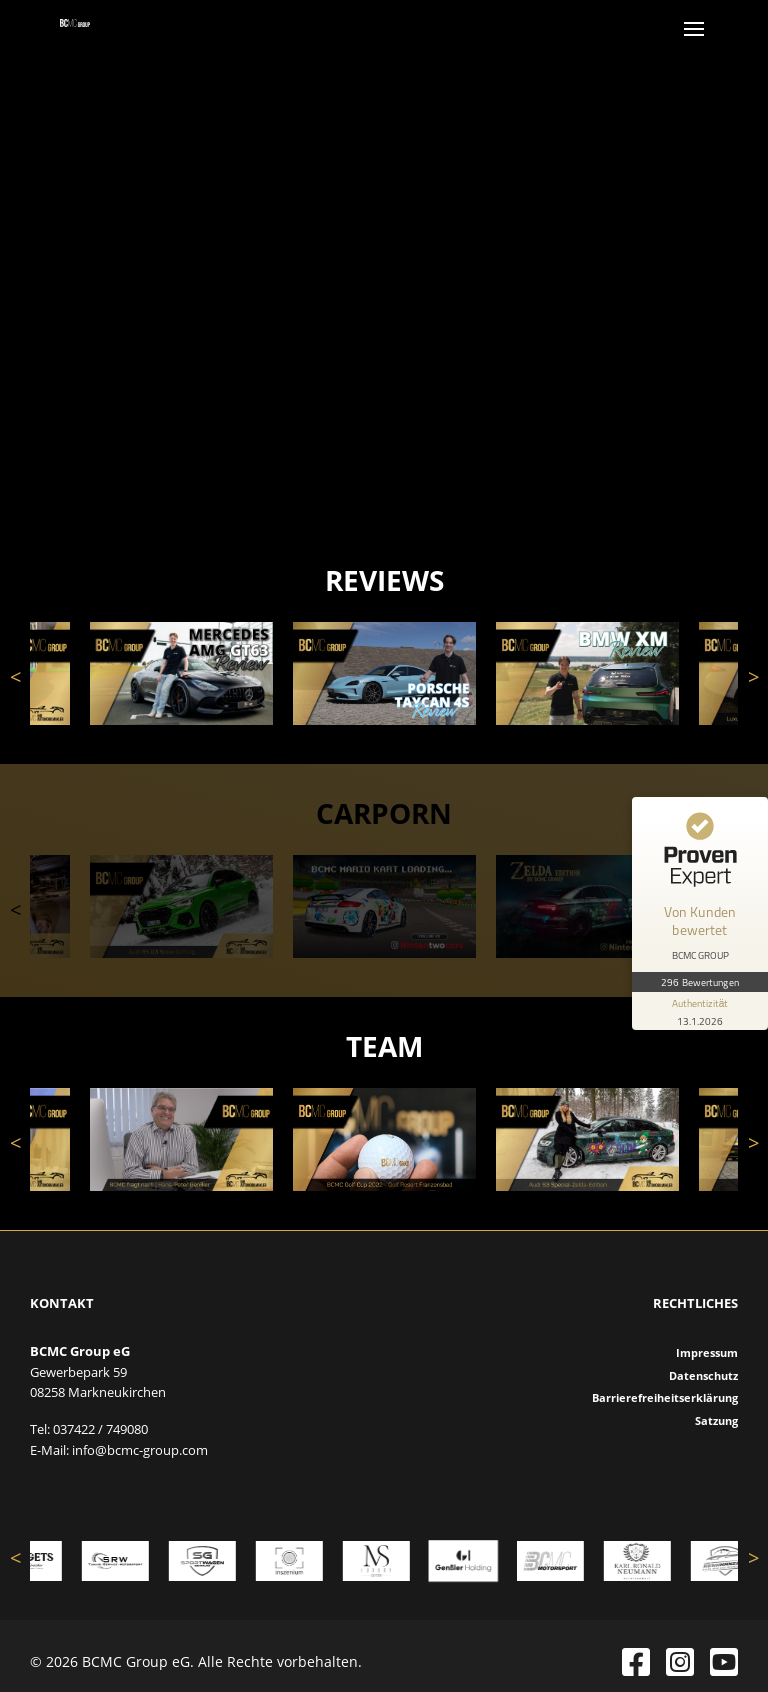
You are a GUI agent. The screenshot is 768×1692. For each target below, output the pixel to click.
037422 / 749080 (100, 1429)
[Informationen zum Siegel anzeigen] (700, 1011)
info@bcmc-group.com (140, 1450)
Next (753, 677)
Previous (15, 677)
